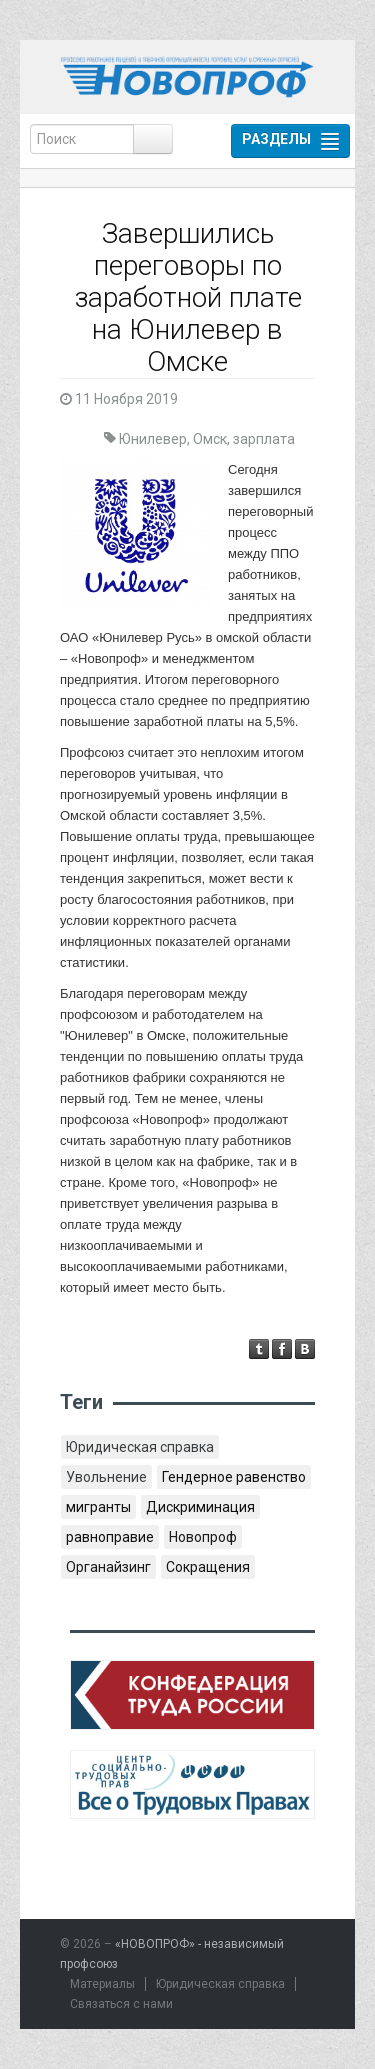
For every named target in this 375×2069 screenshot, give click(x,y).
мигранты (98, 1507)
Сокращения (208, 1567)
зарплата (264, 439)
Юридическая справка (140, 1447)
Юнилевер (153, 439)
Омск (210, 439)
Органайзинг (108, 1567)
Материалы (102, 1984)
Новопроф (203, 1537)
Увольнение (106, 1477)
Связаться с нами (121, 2004)
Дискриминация (200, 1507)
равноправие (110, 1537)
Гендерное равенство (234, 1477)
